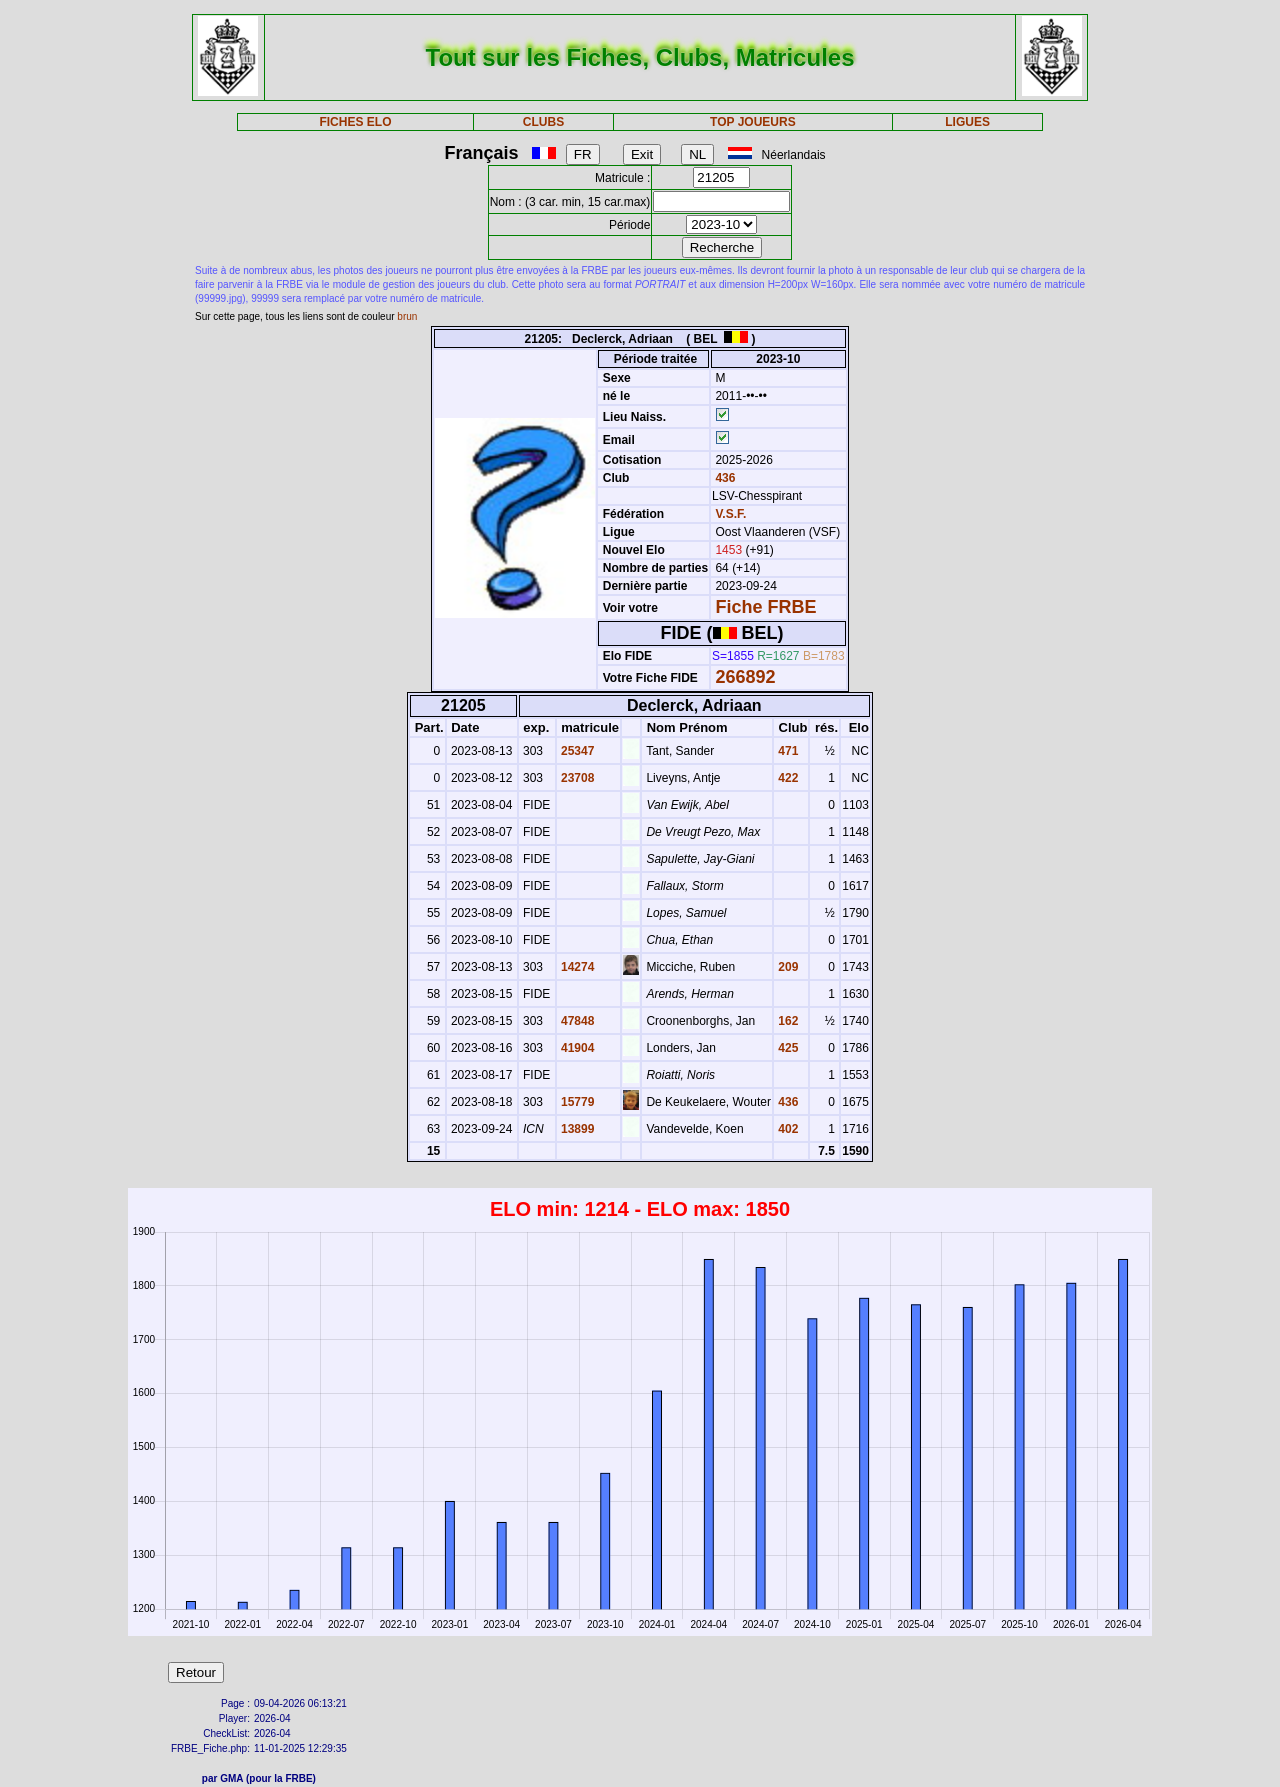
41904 (576, 1048)
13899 (576, 1129)
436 (723, 478)
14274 (576, 967)
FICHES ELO (355, 122)
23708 (576, 778)
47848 (576, 1021)
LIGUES (967, 122)
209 (786, 967)
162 (786, 1021)
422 (786, 778)
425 (786, 1048)
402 (786, 1129)
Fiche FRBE (765, 607)
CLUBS (543, 122)
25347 (576, 751)
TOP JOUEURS (753, 122)
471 (786, 751)
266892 (745, 677)
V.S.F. (730, 514)
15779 (576, 1102)
